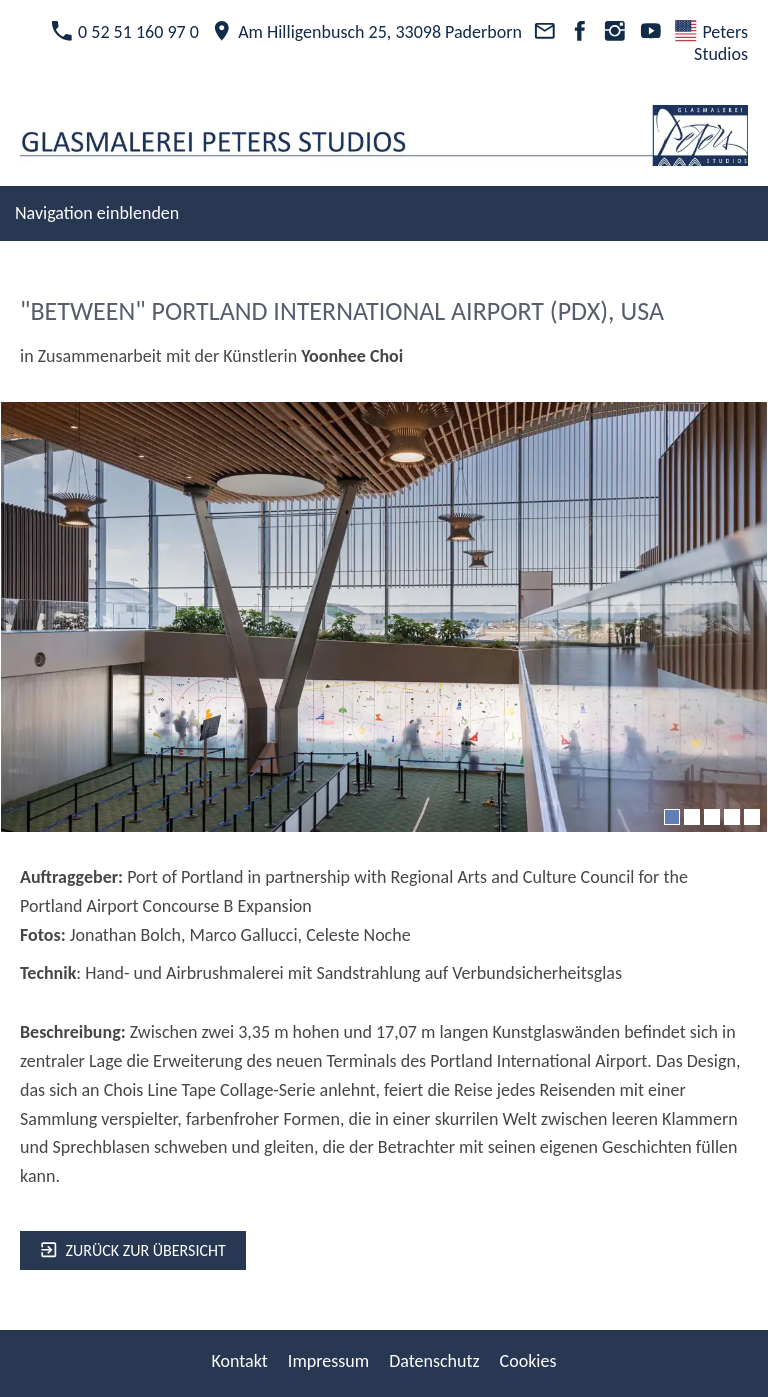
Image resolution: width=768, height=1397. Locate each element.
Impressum (328, 1361)
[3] (712, 817)
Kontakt (239, 1361)
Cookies (528, 1361)
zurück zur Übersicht (133, 1250)
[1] (672, 817)
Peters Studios (711, 43)
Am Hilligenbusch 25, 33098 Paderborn (366, 32)
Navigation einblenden (97, 213)
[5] (752, 817)
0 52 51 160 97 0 (125, 32)
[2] (692, 817)
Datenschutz (434, 1361)
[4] (732, 817)
